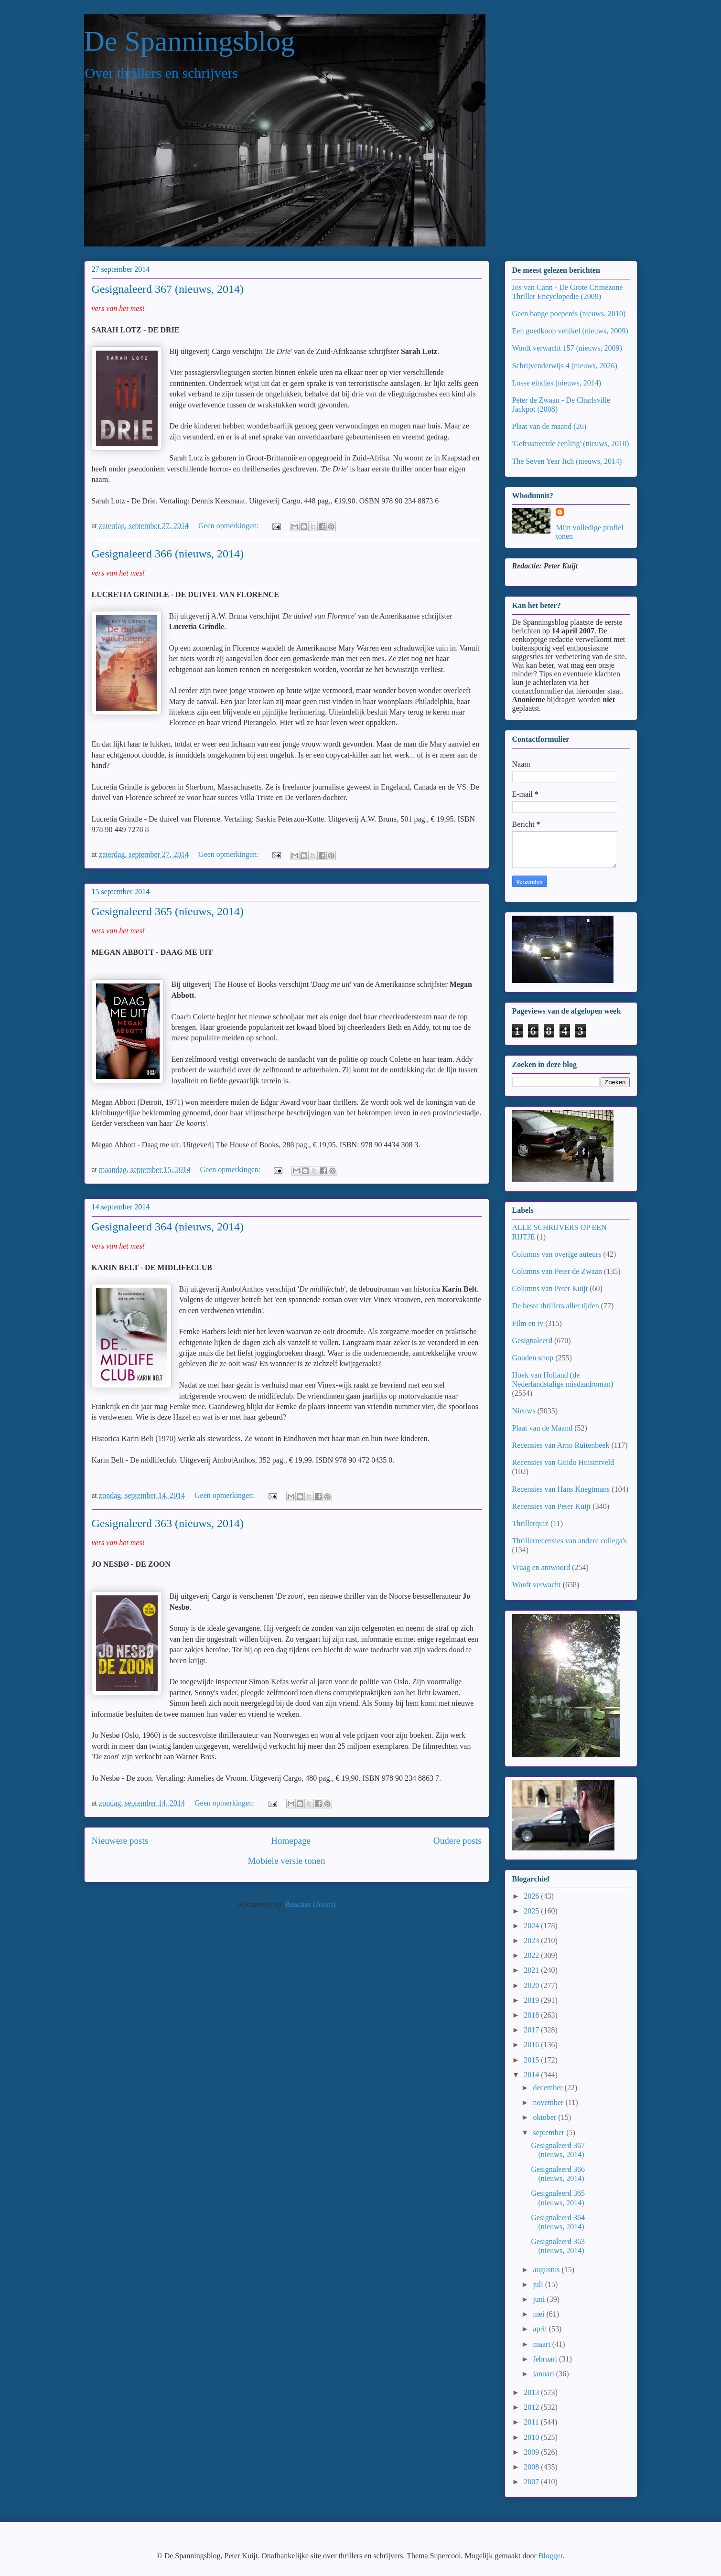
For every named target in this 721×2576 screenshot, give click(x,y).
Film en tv (528, 1323)
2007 (532, 2482)
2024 (532, 1926)
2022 (532, 1955)
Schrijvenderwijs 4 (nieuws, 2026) (564, 366)
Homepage (291, 1841)
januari (544, 2374)
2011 (532, 2422)
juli (539, 2284)
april (541, 2329)
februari (546, 2359)
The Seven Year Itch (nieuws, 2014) (567, 461)
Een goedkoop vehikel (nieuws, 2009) (570, 331)
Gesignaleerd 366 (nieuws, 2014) (168, 553)
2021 (532, 1970)
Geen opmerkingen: (229, 526)
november (549, 2102)
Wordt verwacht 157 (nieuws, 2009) (567, 348)
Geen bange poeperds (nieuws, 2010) (569, 314)
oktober (545, 2117)
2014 (532, 2075)
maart (542, 2344)
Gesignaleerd (532, 1340)
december (548, 2088)
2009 (532, 2452)
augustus (547, 2270)
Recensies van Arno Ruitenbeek (561, 1445)
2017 (532, 2030)
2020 (532, 1985)
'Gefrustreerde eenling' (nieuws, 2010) (570, 443)
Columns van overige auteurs (557, 1254)
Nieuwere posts (120, 1841)
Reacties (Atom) (310, 1904)
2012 (532, 2407)
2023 (532, 1940)
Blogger (550, 2556)
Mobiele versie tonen (286, 1861)
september (549, 2132)
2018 (532, 2015)
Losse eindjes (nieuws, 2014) (557, 383)
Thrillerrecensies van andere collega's (569, 1541)
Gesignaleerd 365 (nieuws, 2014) (168, 911)
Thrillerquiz (530, 1523)
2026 (532, 1896)
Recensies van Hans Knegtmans (561, 1489)
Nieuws (524, 1411)
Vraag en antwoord (541, 1567)
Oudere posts (457, 1841)
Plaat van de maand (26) (549, 426)
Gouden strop (533, 1358)
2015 (532, 2060)
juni (540, 2299)
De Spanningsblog (189, 41)
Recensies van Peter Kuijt (551, 1506)
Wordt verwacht (536, 1585)
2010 (532, 2437)
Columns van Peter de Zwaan (557, 1271)
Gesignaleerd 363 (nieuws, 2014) (168, 1523)
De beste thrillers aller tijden (555, 1306)
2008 (532, 2467)
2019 (532, 2000)
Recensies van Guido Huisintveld (563, 1462)
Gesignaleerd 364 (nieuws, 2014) (168, 1226)
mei (539, 2314)
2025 (532, 1911)
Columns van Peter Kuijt (550, 1288)
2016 (532, 2045)
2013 (532, 2392)
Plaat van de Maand (542, 1428)
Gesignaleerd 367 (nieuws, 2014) (168, 289)
